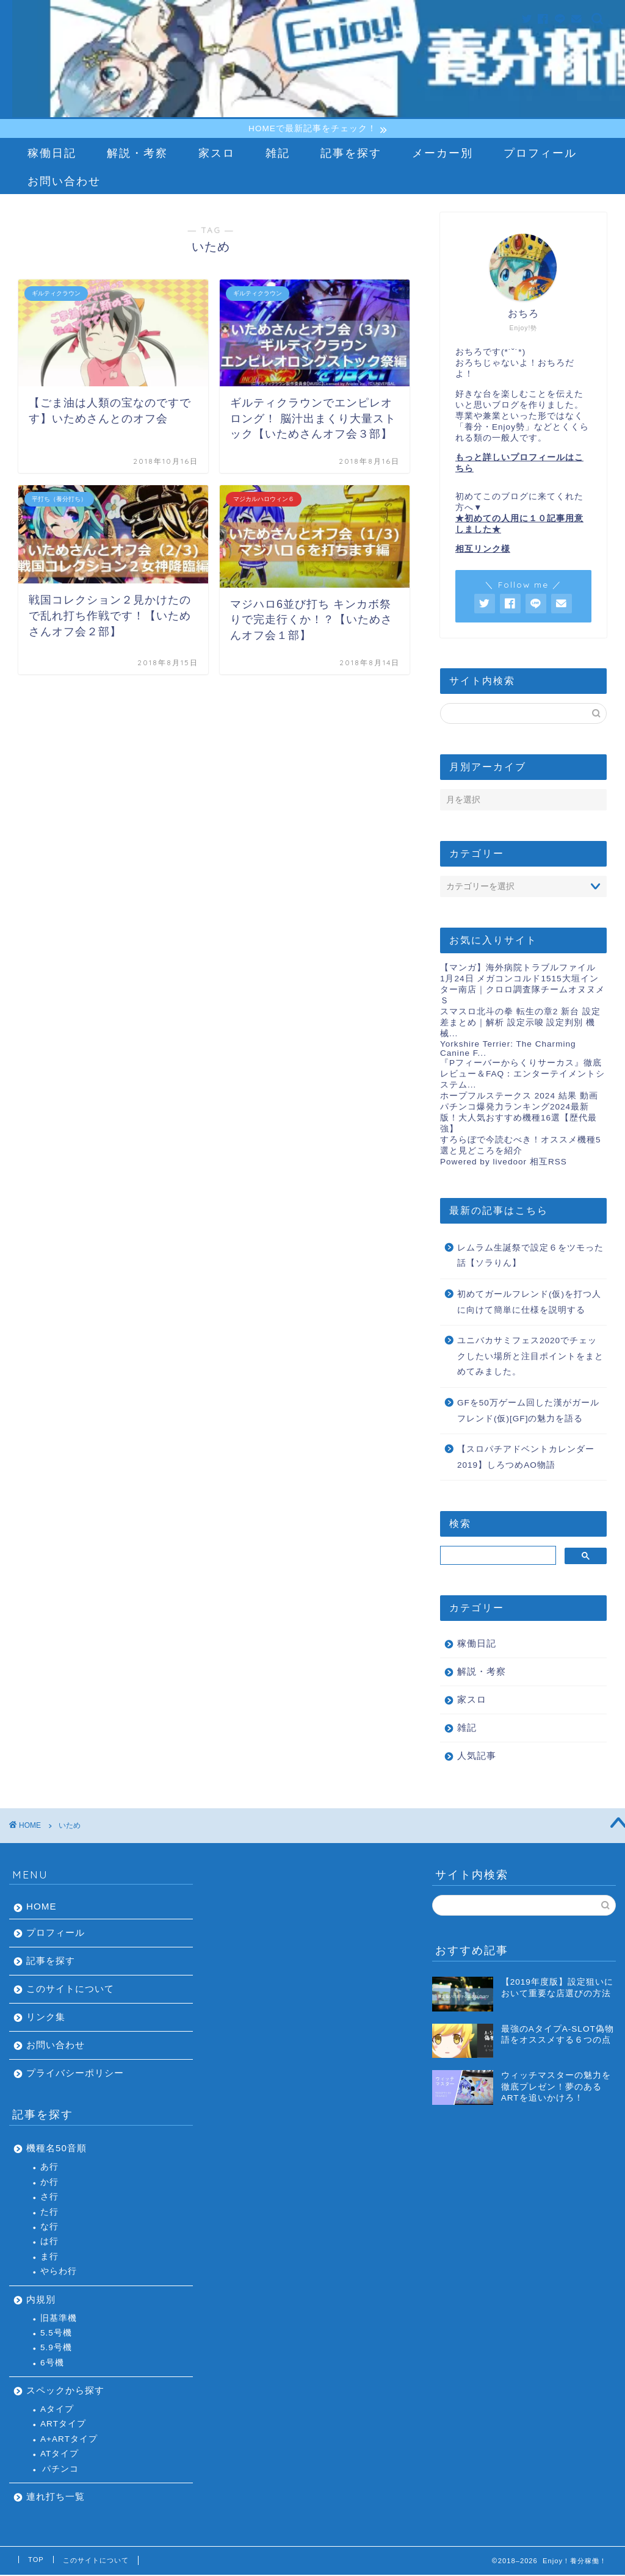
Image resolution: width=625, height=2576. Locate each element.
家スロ (216, 154)
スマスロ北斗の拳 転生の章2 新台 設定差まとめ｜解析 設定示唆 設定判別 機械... (520, 1023)
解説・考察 (137, 154)
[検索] (496, 1557)
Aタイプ (57, 2410)
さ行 (49, 2198)
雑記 (278, 154)
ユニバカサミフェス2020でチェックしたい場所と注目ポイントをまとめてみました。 (530, 1357)
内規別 (41, 2300)
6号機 (52, 2364)
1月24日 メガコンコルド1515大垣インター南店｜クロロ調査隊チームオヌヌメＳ (522, 990)
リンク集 (45, 2018)
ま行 (49, 2257)
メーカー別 (442, 154)
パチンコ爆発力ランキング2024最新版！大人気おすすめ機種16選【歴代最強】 (518, 1119)
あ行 (49, 2168)
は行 (49, 2242)
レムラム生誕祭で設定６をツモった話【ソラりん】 (530, 1256)
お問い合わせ (64, 182)
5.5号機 (56, 2334)
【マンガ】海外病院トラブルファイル (518, 968)
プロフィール (540, 154)
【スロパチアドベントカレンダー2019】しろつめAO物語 (525, 1458)
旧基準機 (58, 2319)
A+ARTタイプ (69, 2440)
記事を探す (350, 154)
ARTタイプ (63, 2425)
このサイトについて (70, 1990)
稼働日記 (51, 154)
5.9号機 (56, 2348)
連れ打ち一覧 (55, 2497)
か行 (49, 2183)
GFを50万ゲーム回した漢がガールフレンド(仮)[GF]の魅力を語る (528, 1411)
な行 (49, 2227)
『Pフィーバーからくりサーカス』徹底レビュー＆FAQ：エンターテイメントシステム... (522, 1075)
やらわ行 (58, 2272)
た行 (49, 2213)
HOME (41, 1908)
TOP (36, 2560)
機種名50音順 (56, 2150)
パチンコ (60, 2470)
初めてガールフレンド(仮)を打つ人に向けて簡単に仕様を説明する (529, 1303)
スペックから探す (65, 2391)
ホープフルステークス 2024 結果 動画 (519, 1097)
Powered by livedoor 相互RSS (503, 1162)
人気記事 (476, 1757)
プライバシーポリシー (75, 2074)
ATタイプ (59, 2454)
